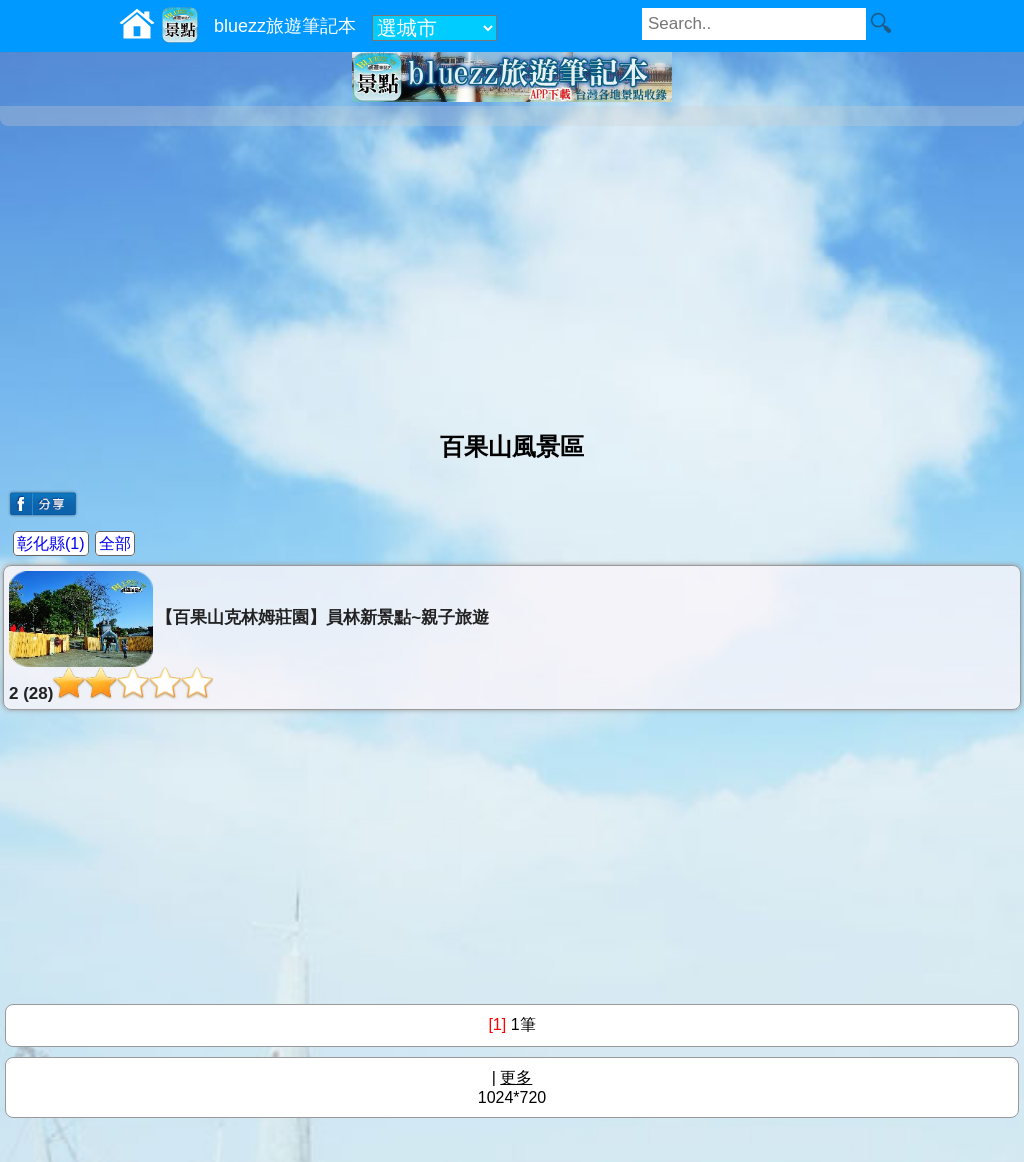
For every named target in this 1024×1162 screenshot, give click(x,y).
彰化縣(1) (51, 543)
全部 (115, 543)
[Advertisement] (512, 271)
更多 (516, 1077)
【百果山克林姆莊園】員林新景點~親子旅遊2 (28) (249, 637)
